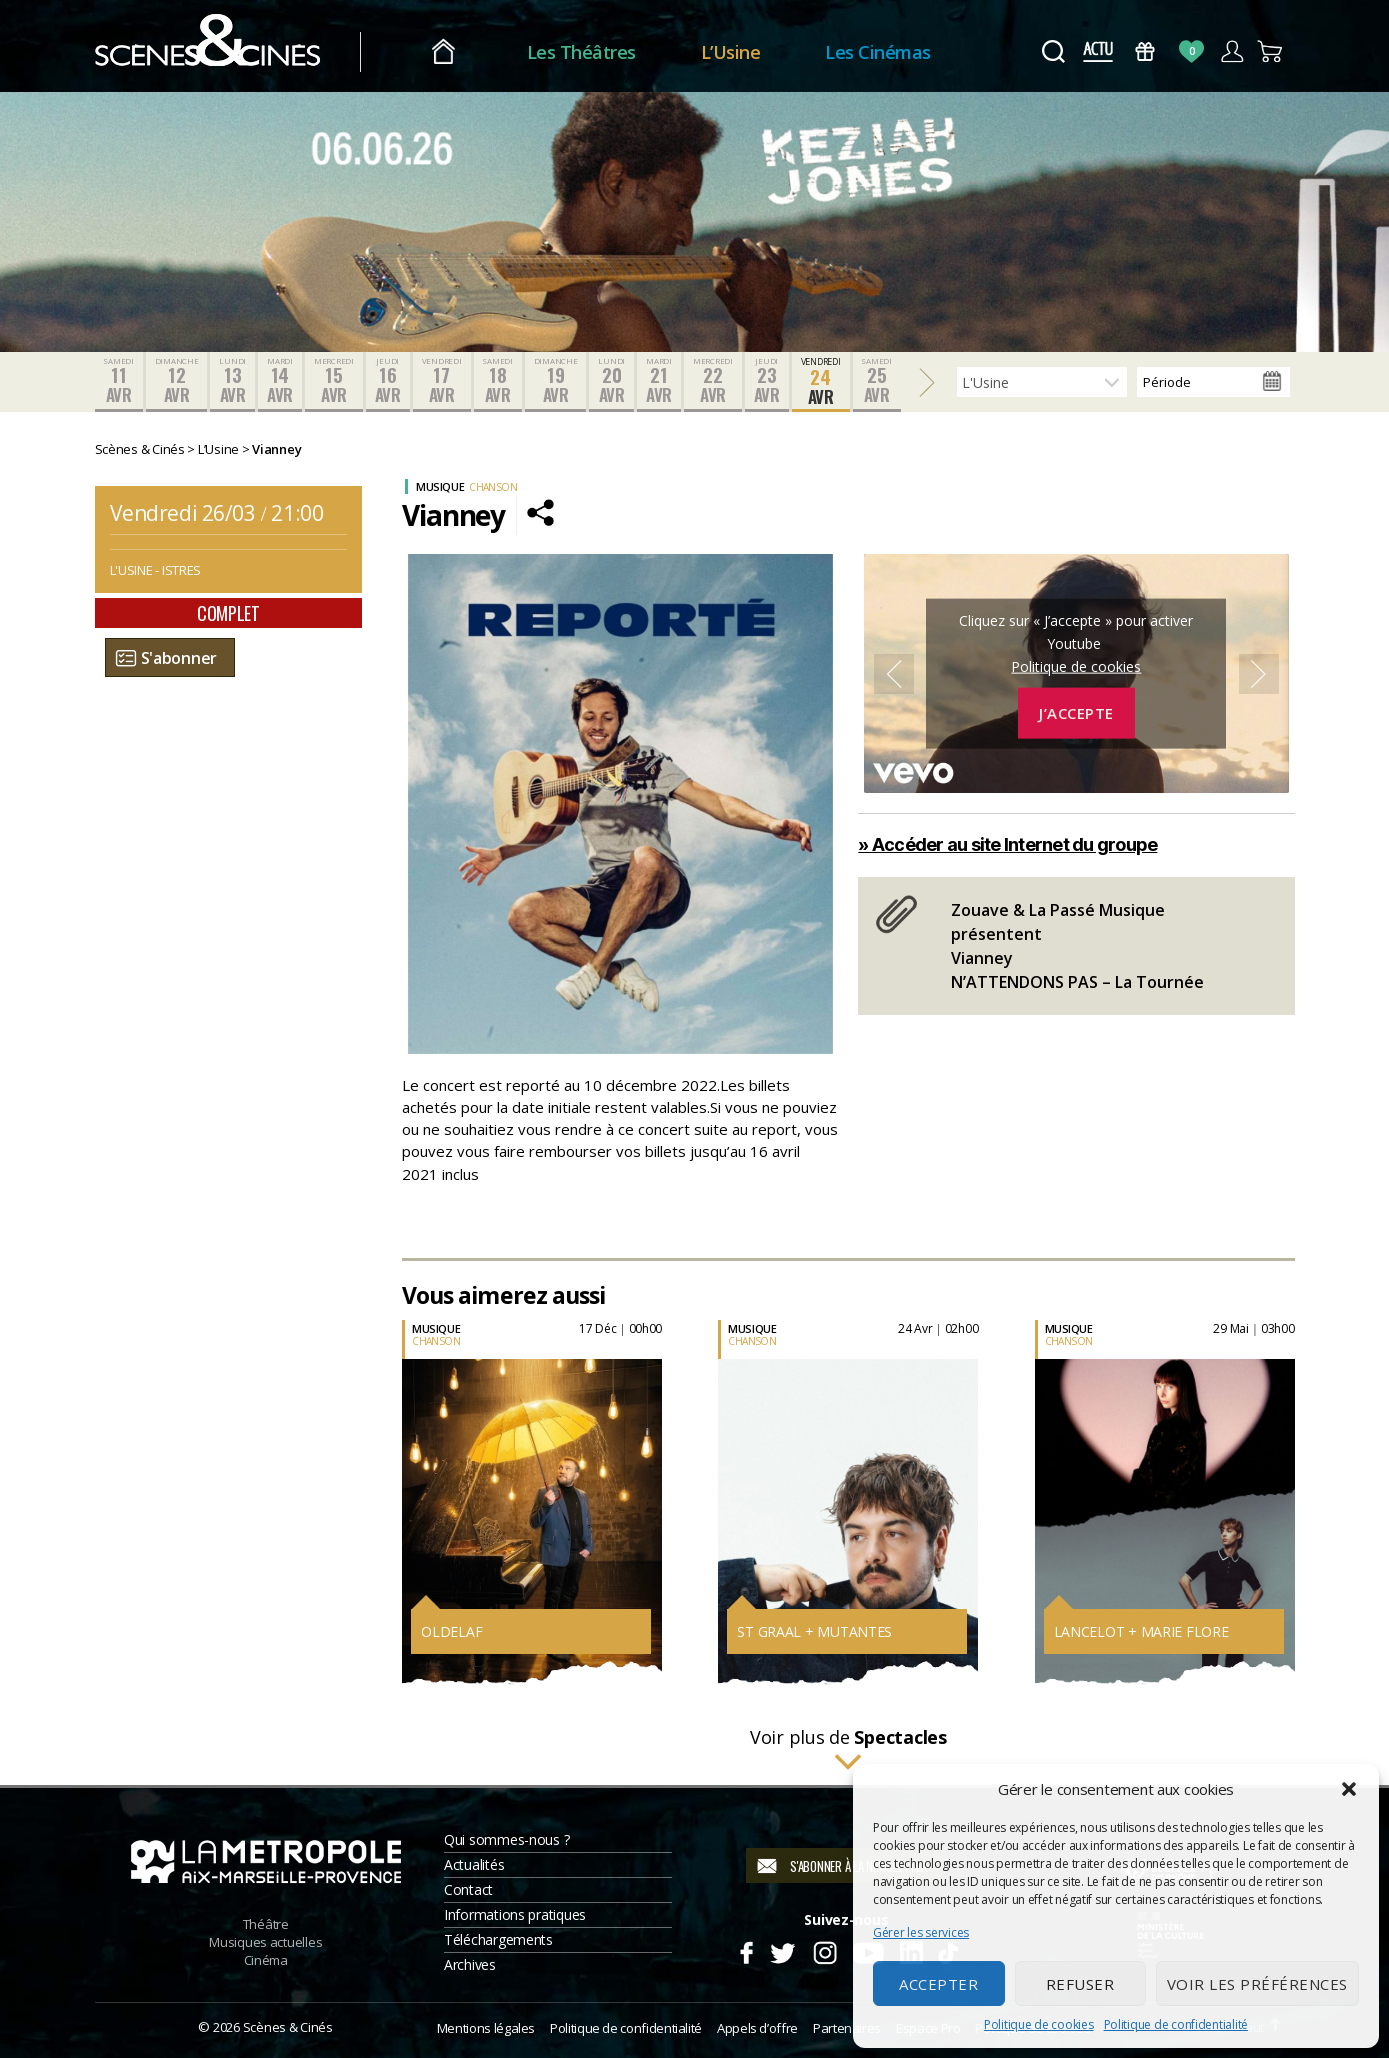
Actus (1098, 51)
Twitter (781, 1950)
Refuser (1080, 1984)
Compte (1231, 51)
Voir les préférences (1257, 1984)
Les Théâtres (581, 52)
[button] (1349, 1789)
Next (1259, 674)
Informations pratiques (515, 1914)
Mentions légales (486, 2028)
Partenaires (847, 2028)
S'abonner (179, 658)
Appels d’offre (757, 2028)
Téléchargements (498, 1939)
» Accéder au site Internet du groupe (1007, 844)
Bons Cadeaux (1144, 51)
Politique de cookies (1039, 2024)
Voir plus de (848, 1750)
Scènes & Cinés (288, 2027)
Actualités (474, 1864)
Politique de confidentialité (1176, 2024)
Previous (894, 674)
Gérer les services (921, 1932)
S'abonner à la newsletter (858, 1866)
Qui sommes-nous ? (506, 1839)
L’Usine (731, 52)
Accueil (443, 52)
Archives (470, 1964)
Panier (1271, 51)
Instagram (824, 1950)
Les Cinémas (878, 52)
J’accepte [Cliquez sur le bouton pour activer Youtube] (1076, 713)
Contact (468, 1889)
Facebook (745, 1950)
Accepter (938, 1984)
